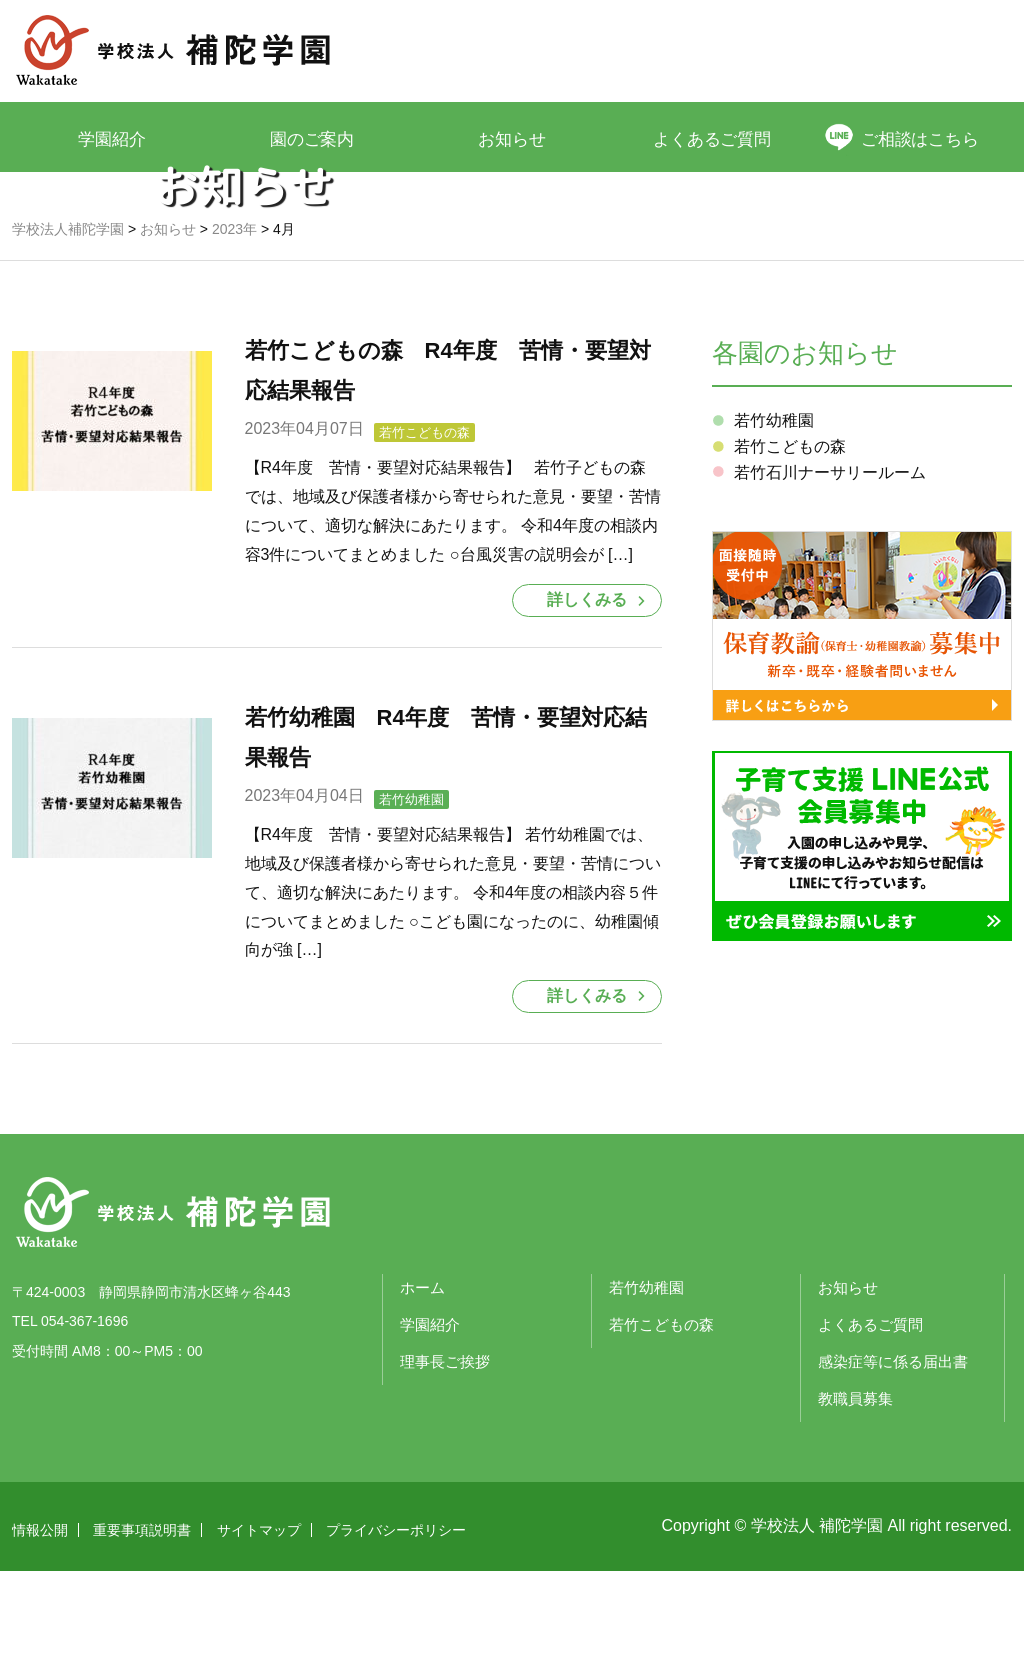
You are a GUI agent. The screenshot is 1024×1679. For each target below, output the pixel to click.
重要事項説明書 (142, 1638)
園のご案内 (312, 138)
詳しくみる (587, 708)
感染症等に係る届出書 (893, 1469)
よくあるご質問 (712, 138)
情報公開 (40, 1638)
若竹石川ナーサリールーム (830, 581)
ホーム (422, 1395)
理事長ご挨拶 (445, 1469)
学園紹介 (112, 138)
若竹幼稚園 (411, 908)
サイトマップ (259, 1638)
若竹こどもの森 (424, 541)
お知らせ (512, 138)
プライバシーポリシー (396, 1638)
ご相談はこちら (922, 138)
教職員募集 (855, 1506)
